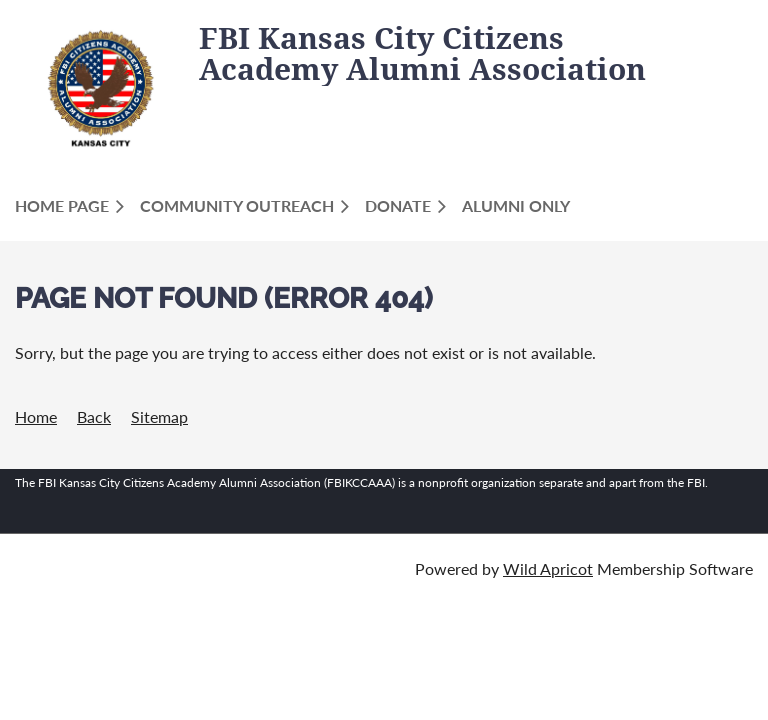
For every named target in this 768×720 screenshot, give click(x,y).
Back (94, 416)
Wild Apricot (548, 568)
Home (36, 416)
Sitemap (159, 416)
